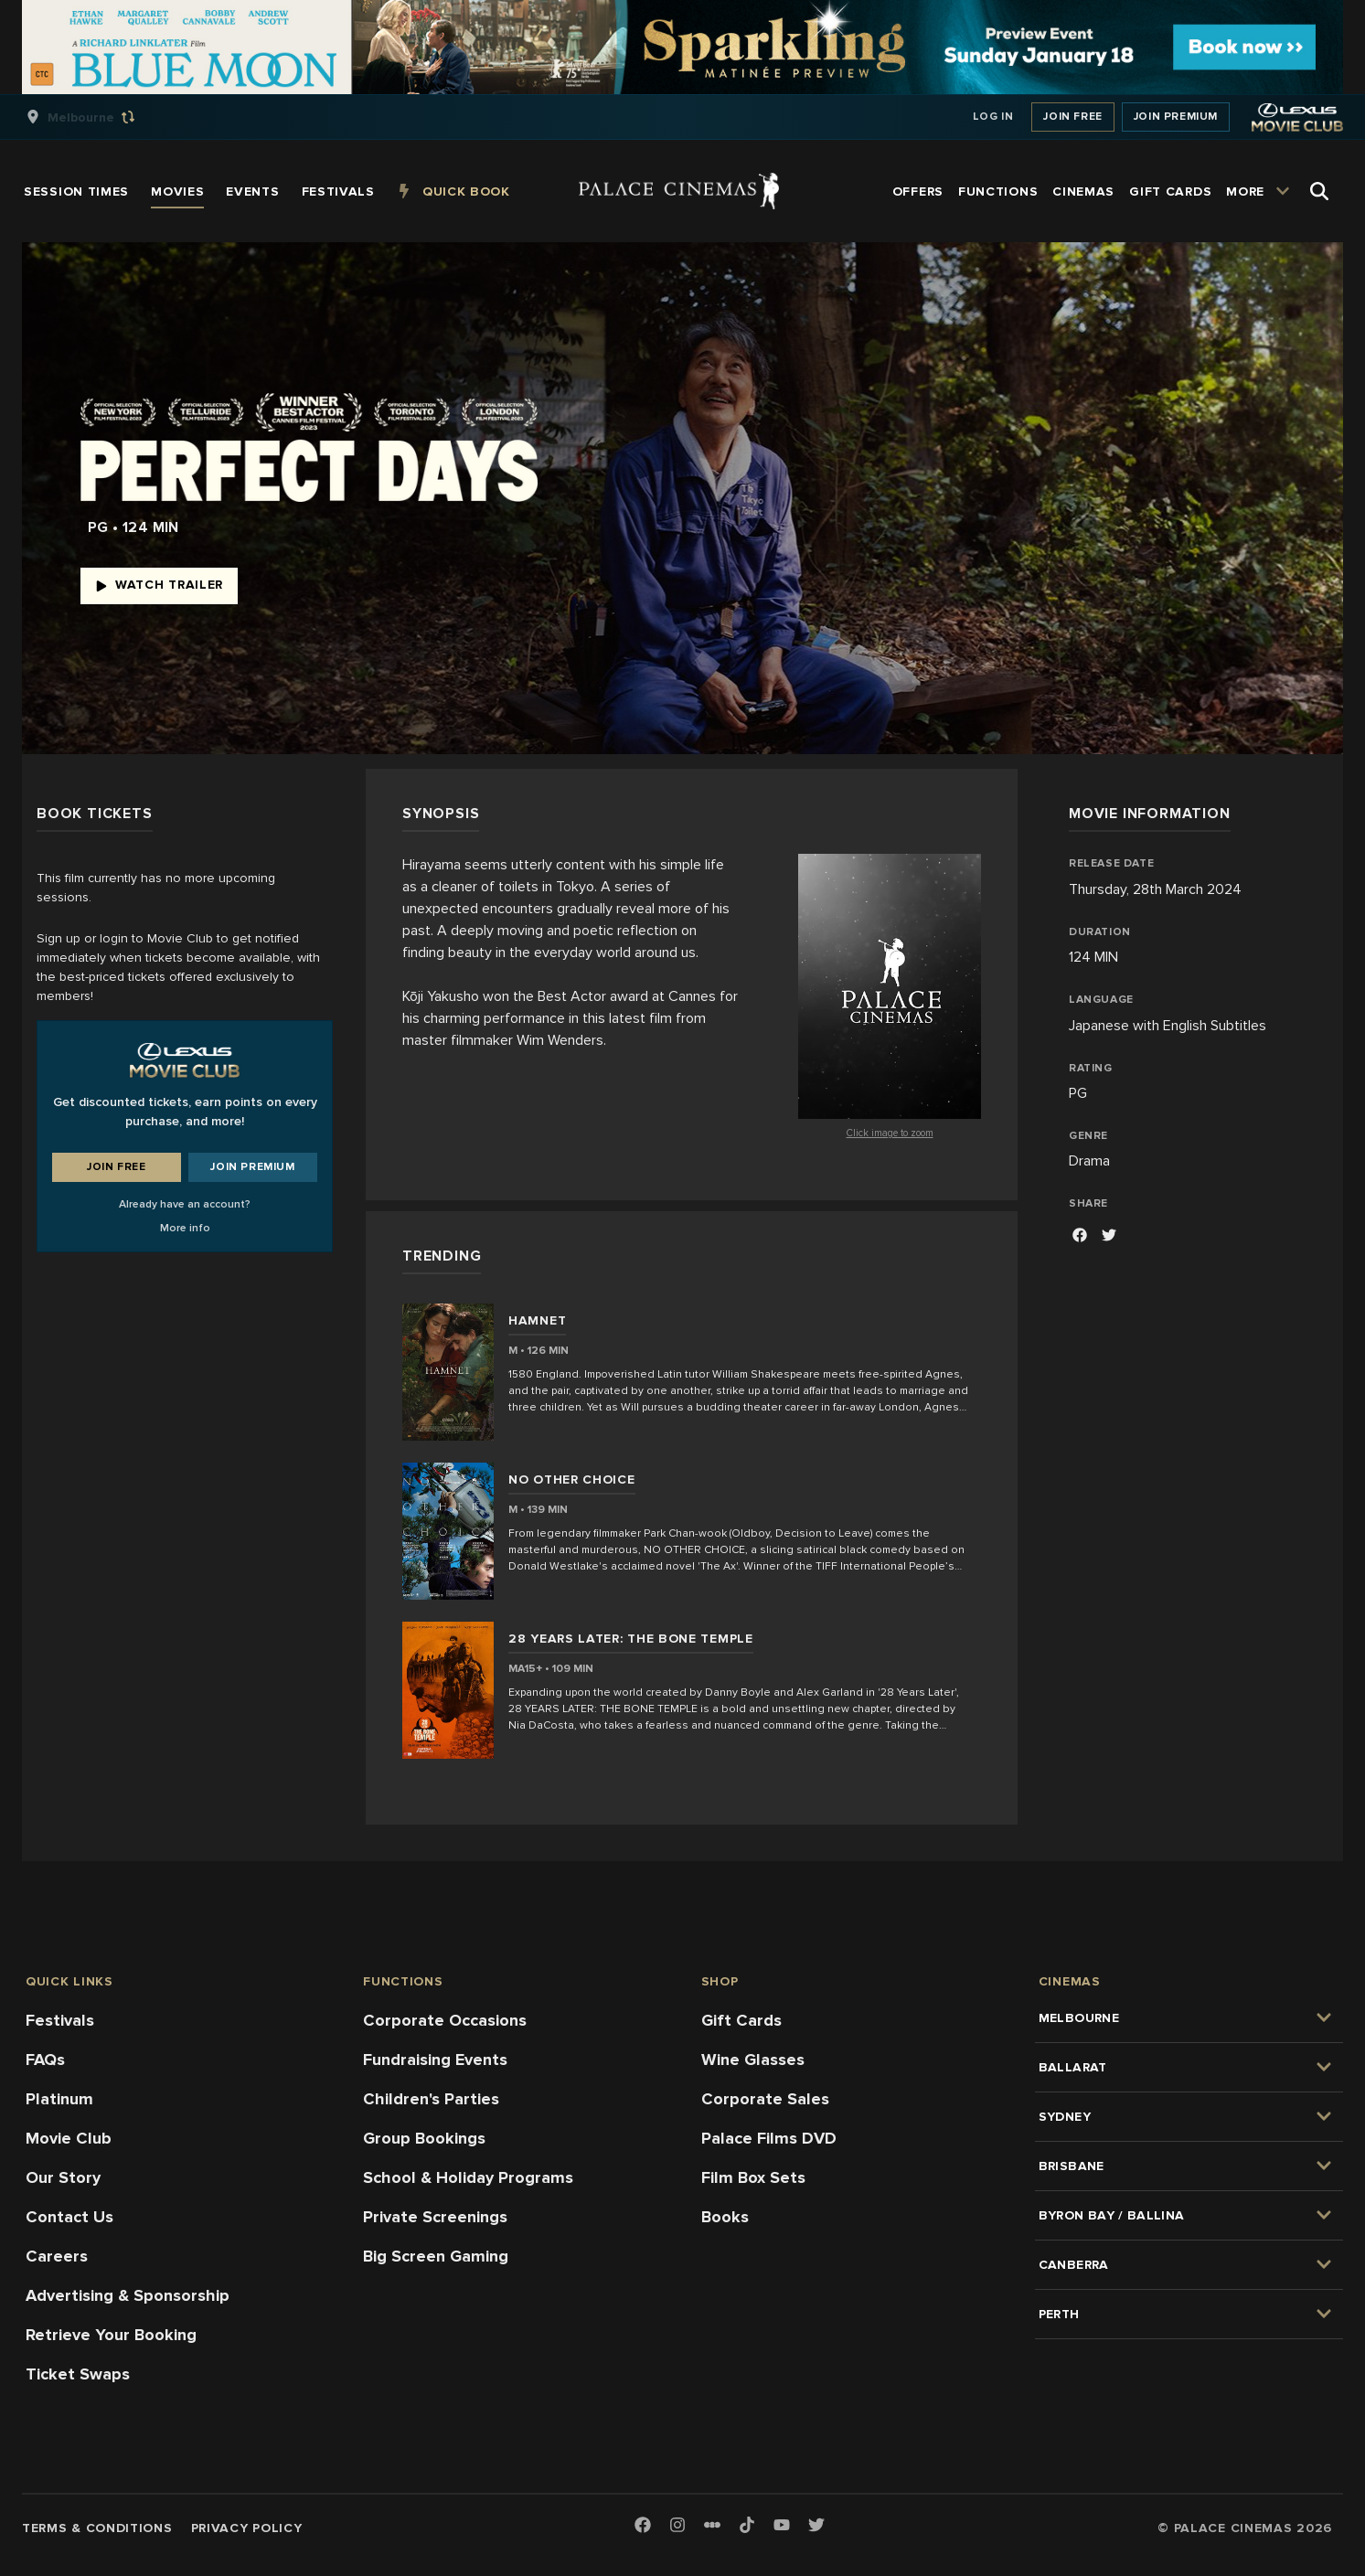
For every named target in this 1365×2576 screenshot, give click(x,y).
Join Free (1072, 116)
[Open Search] (1319, 191)
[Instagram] (677, 2526)
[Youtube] (781, 2526)
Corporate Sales (765, 2099)
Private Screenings (435, 2217)
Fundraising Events (435, 2059)
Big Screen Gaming (435, 2256)
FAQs (45, 2059)
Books (725, 2217)
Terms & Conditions (97, 2528)
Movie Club (69, 2138)
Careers (57, 2256)
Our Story (63, 2177)
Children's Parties (431, 2099)
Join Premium (1176, 116)
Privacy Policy (247, 2528)
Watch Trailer (159, 584)
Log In (993, 116)
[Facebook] (1080, 1237)
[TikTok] (747, 2525)
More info (185, 1228)
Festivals (60, 2020)
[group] (99, 117)
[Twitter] (816, 2526)
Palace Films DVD (769, 2138)
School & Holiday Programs (468, 2177)
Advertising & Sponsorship (127, 2295)
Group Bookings (424, 2138)
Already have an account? (185, 1204)
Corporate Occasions (445, 2020)
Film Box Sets (753, 2177)
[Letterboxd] (712, 2525)
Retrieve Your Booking (111, 2335)
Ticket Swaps (78, 2374)
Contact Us (69, 2217)
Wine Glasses (753, 2059)
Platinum (59, 2099)
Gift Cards (741, 2020)
